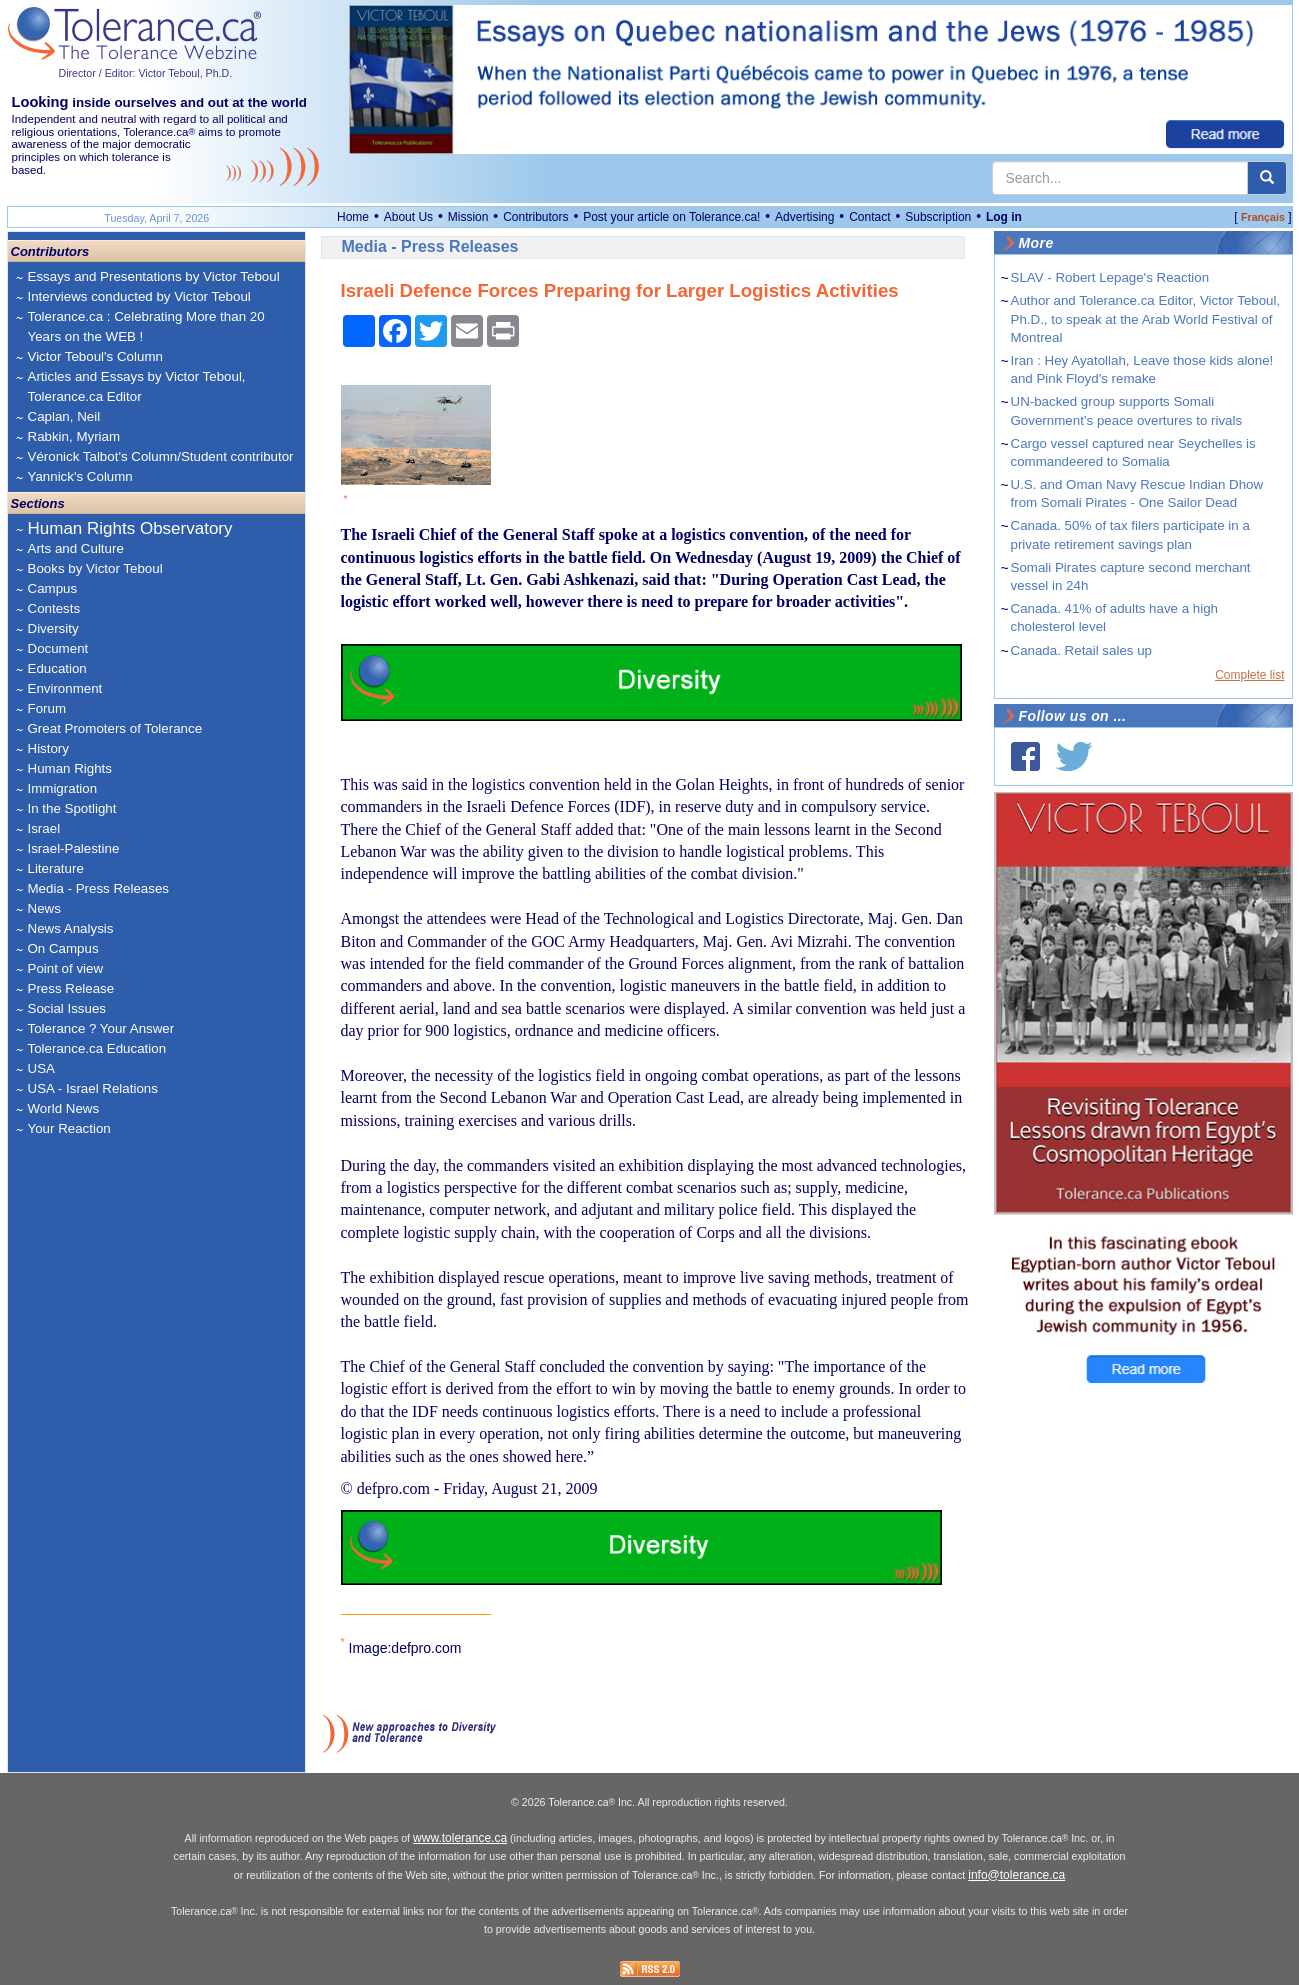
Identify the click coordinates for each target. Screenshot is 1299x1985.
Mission (468, 217)
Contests (54, 608)
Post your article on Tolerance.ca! (671, 217)
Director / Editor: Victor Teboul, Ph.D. (146, 73)
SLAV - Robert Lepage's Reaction (1110, 277)
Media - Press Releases (98, 888)
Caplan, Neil (64, 416)
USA (41, 1068)
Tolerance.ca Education (97, 1048)
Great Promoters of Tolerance (115, 728)
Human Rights (70, 768)
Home (353, 217)
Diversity (53, 628)
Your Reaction (69, 1128)
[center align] (1267, 178)
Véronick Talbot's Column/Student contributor (161, 456)
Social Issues (67, 1008)
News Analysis (71, 928)
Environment (65, 688)
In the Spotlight (72, 808)
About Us (408, 217)
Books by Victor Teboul (95, 568)
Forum (47, 708)
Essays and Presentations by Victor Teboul (154, 276)
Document (58, 648)
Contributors (535, 217)
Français (1263, 217)
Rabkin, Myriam (74, 436)
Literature (56, 868)
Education (57, 668)
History (48, 748)
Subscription (938, 217)
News (44, 908)
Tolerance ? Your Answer (101, 1028)
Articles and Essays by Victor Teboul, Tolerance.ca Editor (137, 386)
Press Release (71, 988)
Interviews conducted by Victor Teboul (139, 296)
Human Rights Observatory (130, 528)
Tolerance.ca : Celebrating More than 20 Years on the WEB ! (146, 326)
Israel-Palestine (74, 848)
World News (64, 1108)
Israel (44, 828)
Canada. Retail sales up (1082, 650)
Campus (53, 588)
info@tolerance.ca (1016, 1875)
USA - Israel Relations (93, 1088)
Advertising (804, 217)
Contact (869, 217)
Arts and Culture (76, 548)
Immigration (63, 788)
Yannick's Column (80, 476)
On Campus (63, 948)
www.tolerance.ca (460, 1838)
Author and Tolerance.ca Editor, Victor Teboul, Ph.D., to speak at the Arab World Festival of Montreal (1146, 318)
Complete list (1249, 675)
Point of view (66, 968)
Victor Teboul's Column (95, 356)
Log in (1004, 217)
